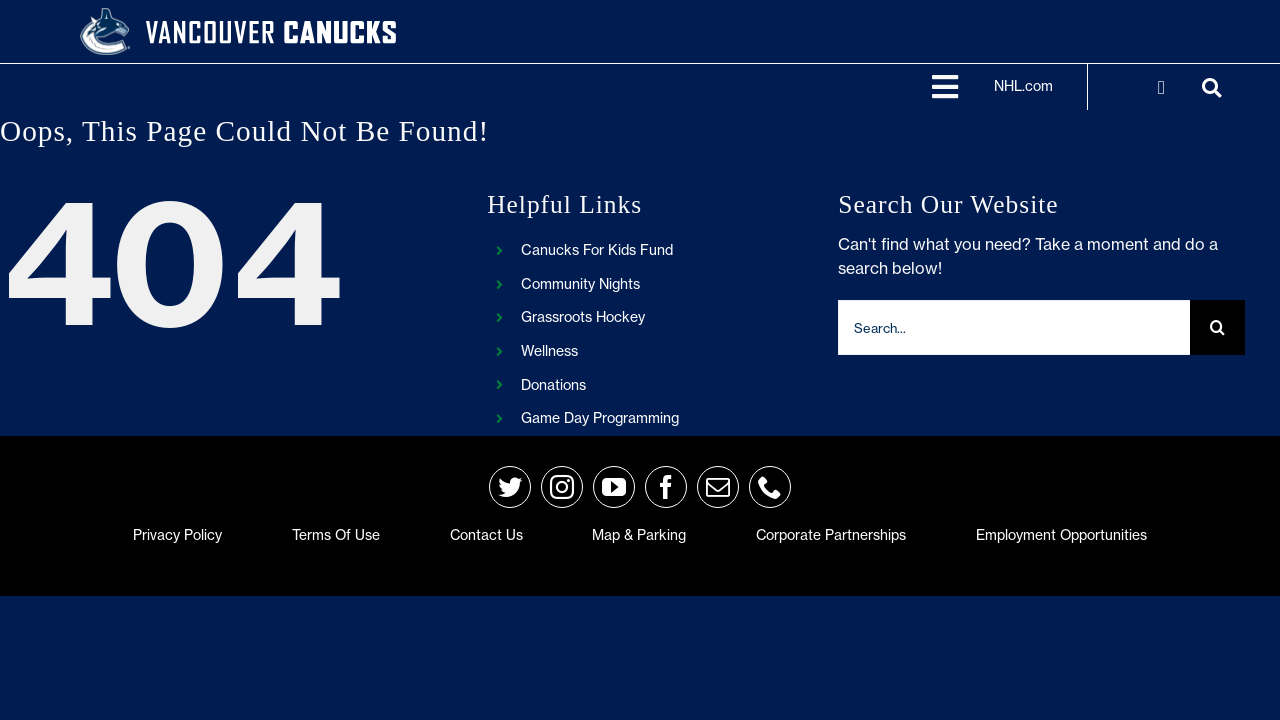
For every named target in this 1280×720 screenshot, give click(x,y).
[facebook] (666, 487)
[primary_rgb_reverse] (105, 16)
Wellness (549, 351)
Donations (553, 385)
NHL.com (1023, 86)
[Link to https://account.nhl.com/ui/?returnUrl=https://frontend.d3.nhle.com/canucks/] (1161, 88)
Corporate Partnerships (831, 535)
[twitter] (510, 487)
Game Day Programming (600, 418)
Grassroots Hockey (583, 317)
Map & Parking (639, 535)
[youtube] (614, 487)
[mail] (718, 487)
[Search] (1217, 327)
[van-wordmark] (271, 20)
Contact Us (486, 535)
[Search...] (1014, 327)
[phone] (770, 487)
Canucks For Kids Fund (597, 250)
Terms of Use (336, 535)
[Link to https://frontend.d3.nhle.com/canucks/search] (1211, 88)
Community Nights (580, 284)
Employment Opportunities (1061, 535)
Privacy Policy (177, 535)
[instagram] (562, 487)
